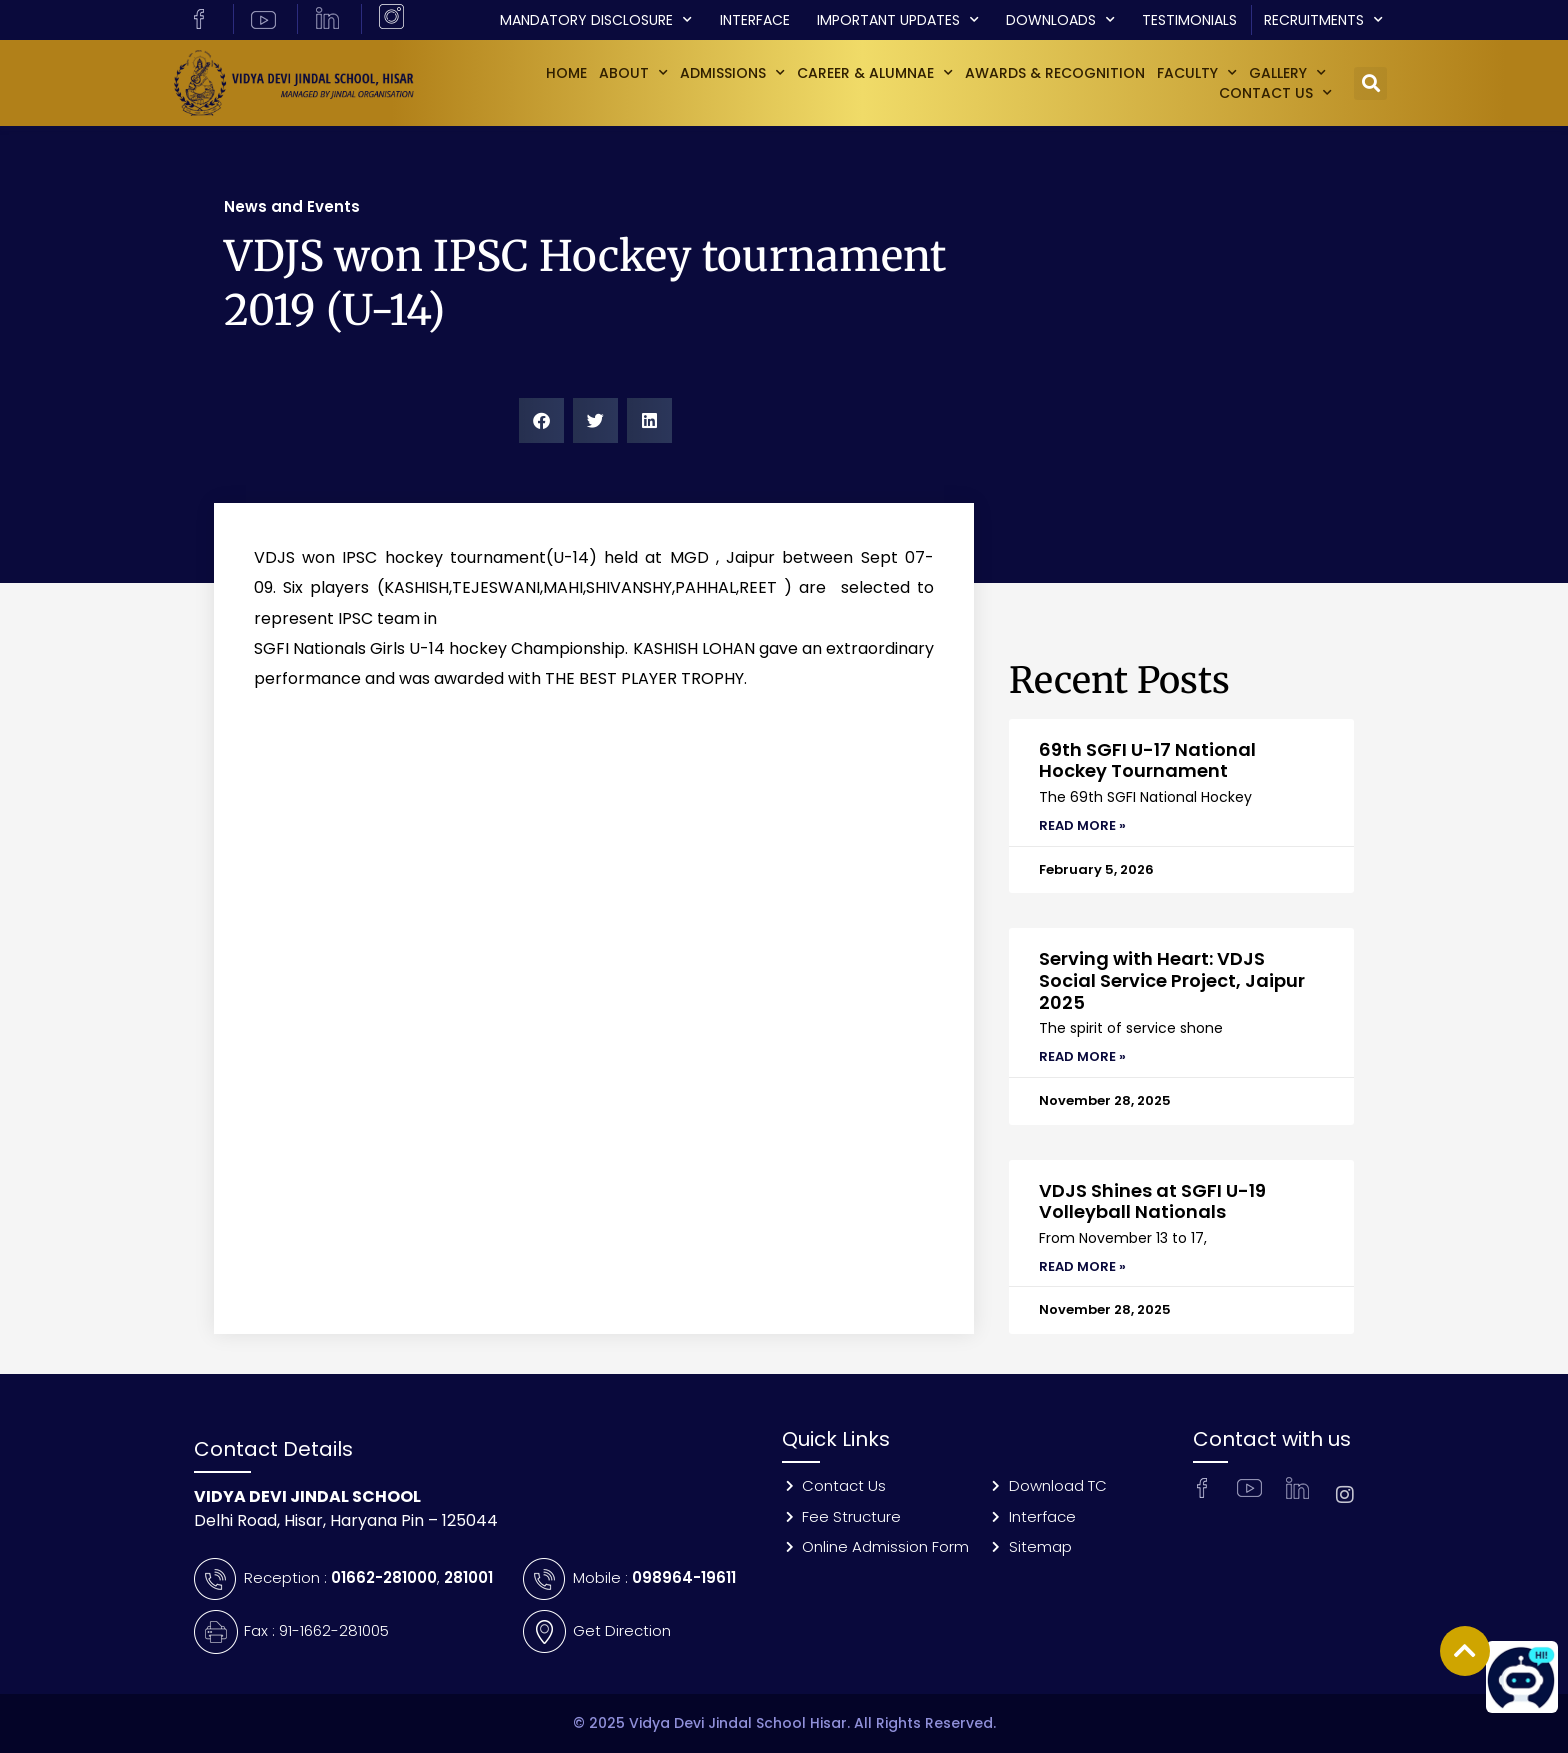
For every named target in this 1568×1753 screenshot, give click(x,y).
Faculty (1197, 73)
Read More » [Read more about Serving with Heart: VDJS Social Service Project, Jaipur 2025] (1082, 1056)
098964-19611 (684, 1577)
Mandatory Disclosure (596, 20)
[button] (1370, 83)
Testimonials (1189, 20)
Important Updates (898, 20)
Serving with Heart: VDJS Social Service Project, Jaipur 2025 (1172, 980)
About (633, 73)
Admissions (732, 73)
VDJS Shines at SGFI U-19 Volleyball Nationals (1152, 1201)
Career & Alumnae (875, 73)
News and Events (292, 206)
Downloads (1060, 20)
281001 (468, 1577)
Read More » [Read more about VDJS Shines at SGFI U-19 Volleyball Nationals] (1082, 1266)
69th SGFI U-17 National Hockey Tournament (1147, 760)
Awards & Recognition (1055, 73)
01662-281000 (384, 1577)
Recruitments (1323, 20)
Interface (755, 20)
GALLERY (1287, 73)
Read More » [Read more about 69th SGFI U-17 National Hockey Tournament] (1082, 825)
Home (566, 73)
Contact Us (1275, 93)
